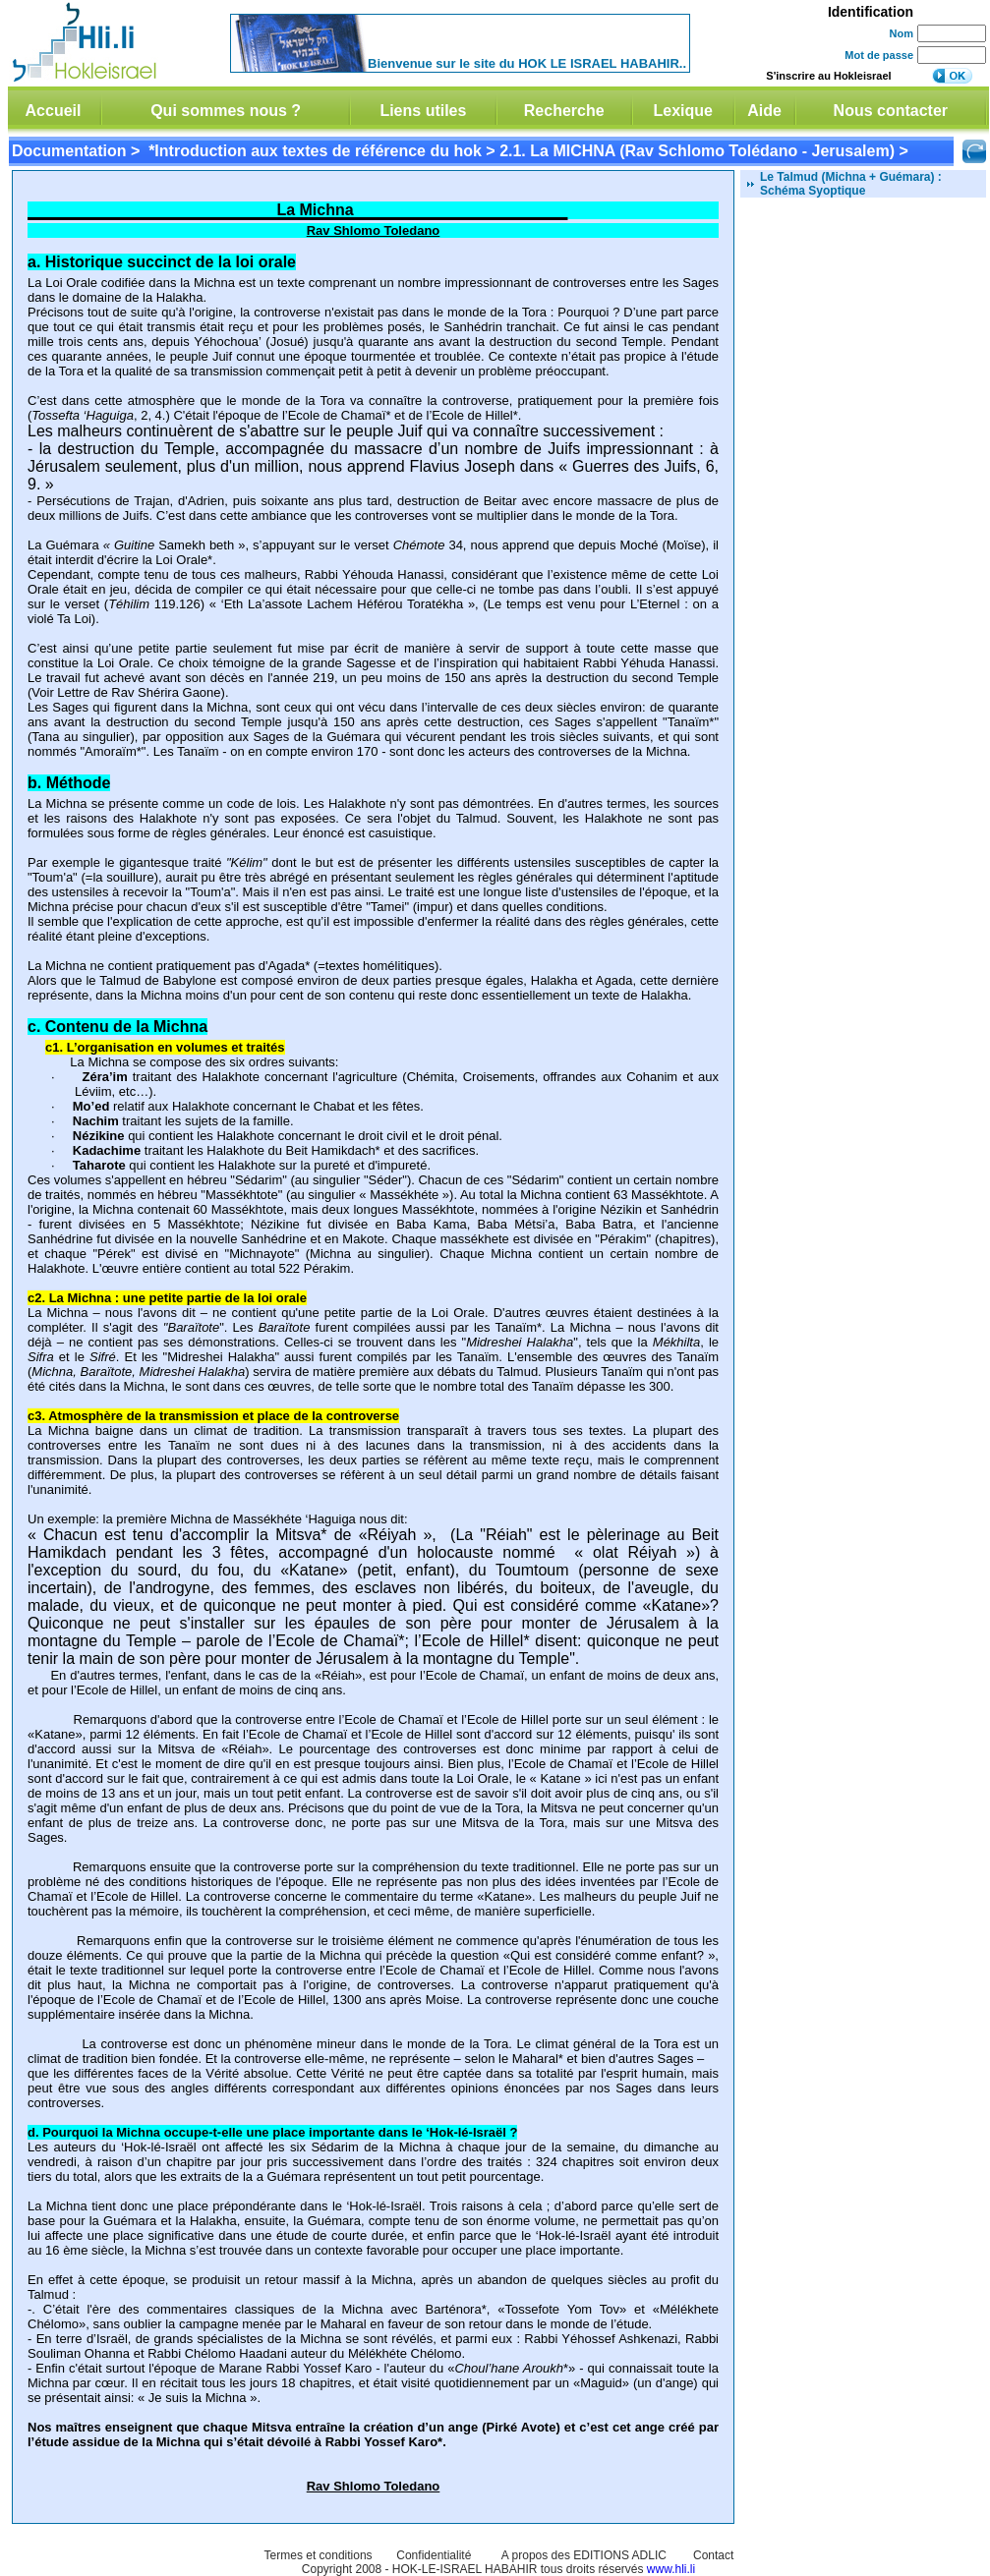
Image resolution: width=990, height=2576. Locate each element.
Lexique (682, 110)
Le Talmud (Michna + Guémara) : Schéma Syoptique (851, 184)
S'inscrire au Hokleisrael (828, 76)
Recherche (564, 110)
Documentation (69, 151)
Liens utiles (422, 110)
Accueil (54, 110)
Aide (764, 110)
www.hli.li (671, 2569)
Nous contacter (891, 110)
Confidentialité (433, 2555)
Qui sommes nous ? (225, 110)
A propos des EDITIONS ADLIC (584, 2555)
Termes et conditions (318, 2555)
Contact (713, 2555)
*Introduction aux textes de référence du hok (315, 151)
